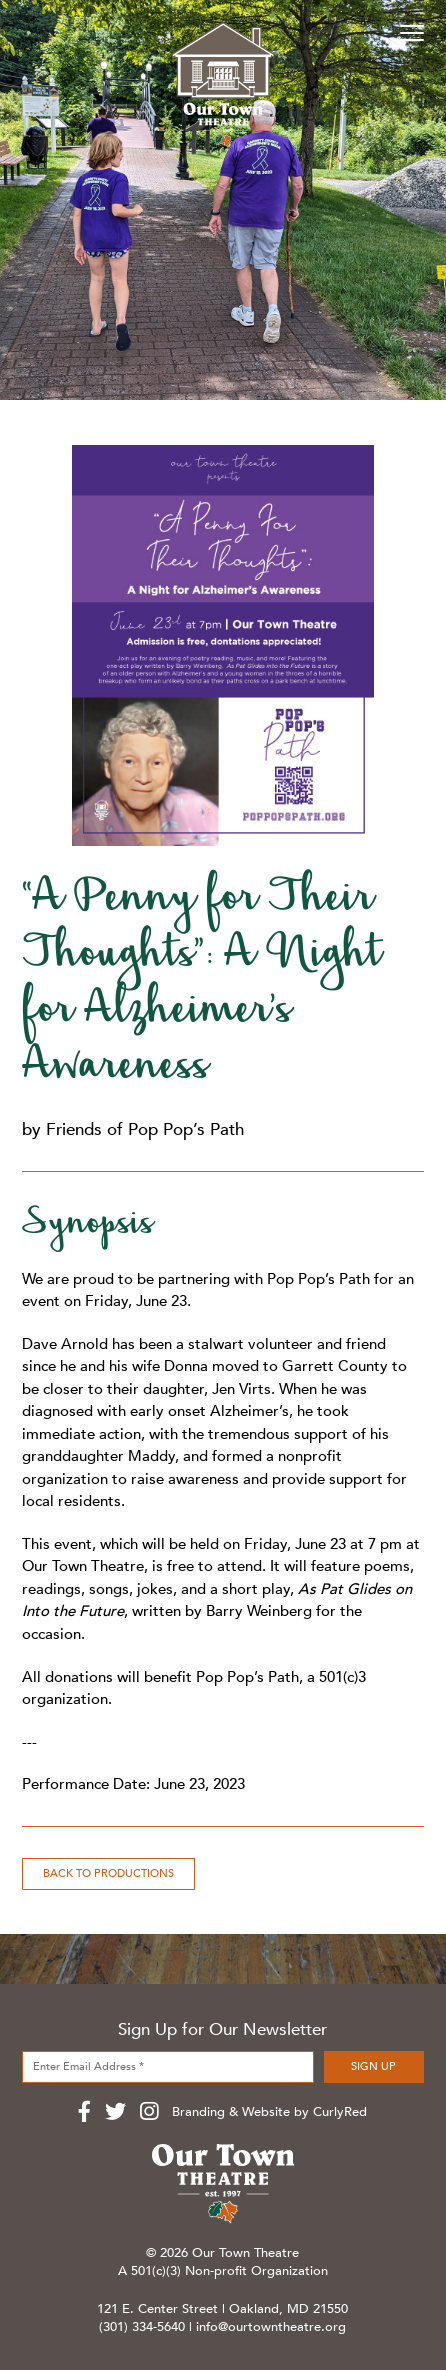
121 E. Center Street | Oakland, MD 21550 (222, 2309)
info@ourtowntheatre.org (271, 2327)
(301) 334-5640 (142, 2327)
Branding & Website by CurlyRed (269, 2112)
